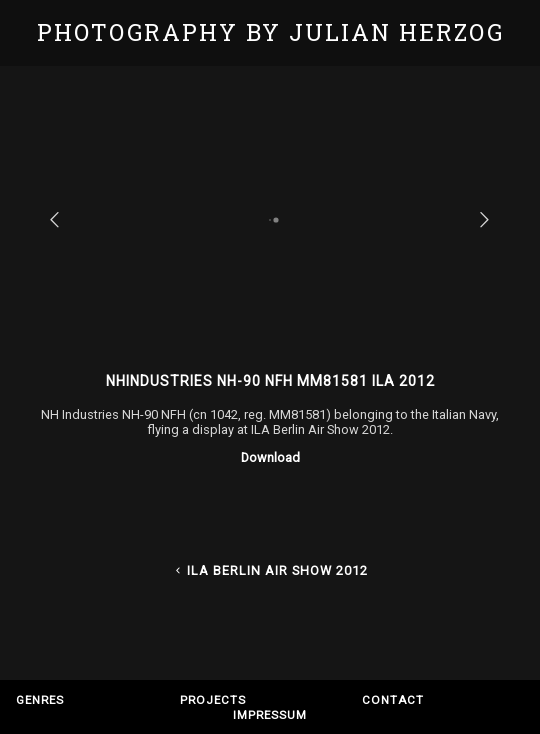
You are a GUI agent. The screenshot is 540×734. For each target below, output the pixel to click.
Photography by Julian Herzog (270, 32)
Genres (40, 700)
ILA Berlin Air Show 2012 (270, 570)
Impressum (270, 715)
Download (270, 457)
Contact (393, 700)
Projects (213, 700)
